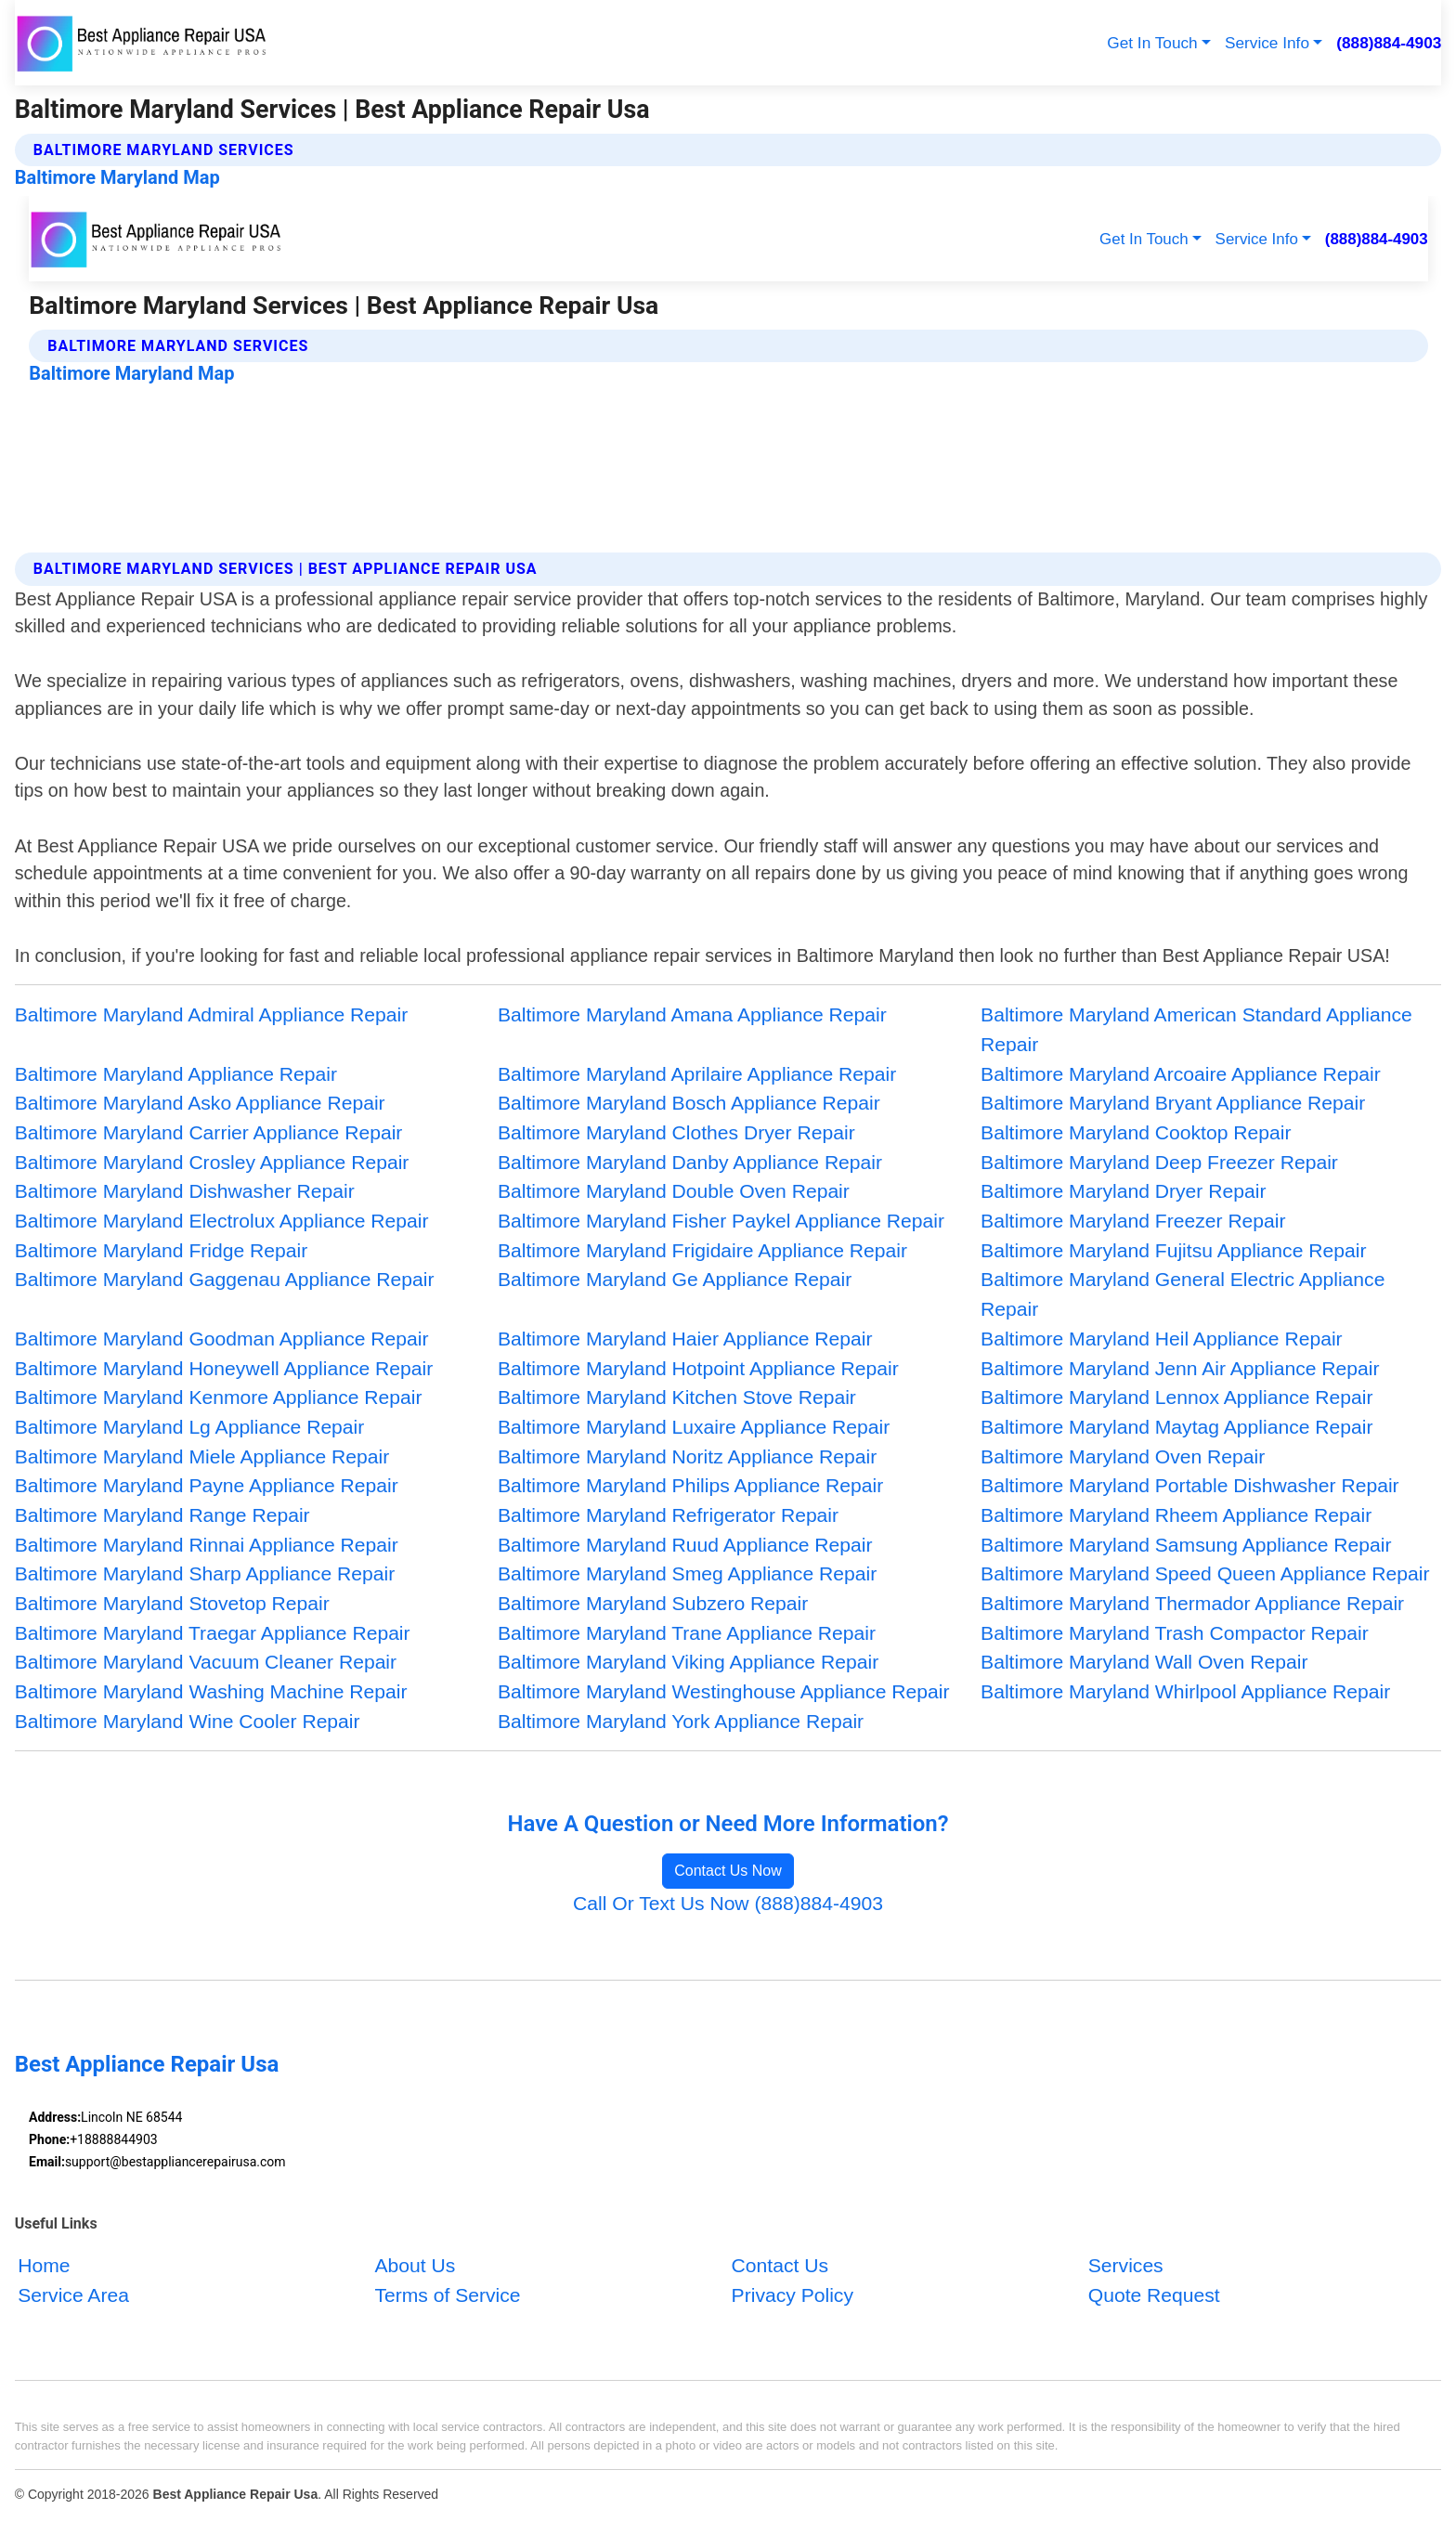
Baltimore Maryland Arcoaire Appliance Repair (1181, 1074)
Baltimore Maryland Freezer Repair (1133, 1220)
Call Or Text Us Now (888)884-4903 (728, 1903)
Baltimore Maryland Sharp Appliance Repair (205, 1573)
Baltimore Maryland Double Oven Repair (674, 1191)
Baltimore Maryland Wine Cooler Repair (187, 1721)
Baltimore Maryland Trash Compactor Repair (1175, 1633)
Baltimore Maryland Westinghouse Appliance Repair (724, 1691)
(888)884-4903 (1388, 42)
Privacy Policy (792, 2295)
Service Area (73, 2295)
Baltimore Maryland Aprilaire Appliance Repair (697, 1074)
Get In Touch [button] (1152, 42)
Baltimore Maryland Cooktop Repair (1136, 1132)
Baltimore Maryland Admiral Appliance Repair (212, 1014)
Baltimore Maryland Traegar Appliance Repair (212, 1633)
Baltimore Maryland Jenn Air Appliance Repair (1180, 1368)
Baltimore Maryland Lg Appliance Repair (190, 1426)
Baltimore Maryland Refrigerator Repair (668, 1515)
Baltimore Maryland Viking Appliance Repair (688, 1661)
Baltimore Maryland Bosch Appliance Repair (689, 1102)
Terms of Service (447, 2295)
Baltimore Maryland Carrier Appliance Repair (209, 1132)
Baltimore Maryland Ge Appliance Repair (675, 1279)
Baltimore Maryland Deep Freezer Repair (1159, 1162)
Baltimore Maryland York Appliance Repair (681, 1721)
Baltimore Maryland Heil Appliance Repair (1162, 1338)
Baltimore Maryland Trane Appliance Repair (687, 1633)
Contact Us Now (728, 1870)
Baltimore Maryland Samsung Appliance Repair (1186, 1544)
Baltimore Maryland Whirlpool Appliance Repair (1185, 1691)
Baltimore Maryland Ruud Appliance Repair (685, 1544)
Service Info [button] (1267, 42)
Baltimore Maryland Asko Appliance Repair (200, 1102)
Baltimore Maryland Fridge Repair (161, 1250)
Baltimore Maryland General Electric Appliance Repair (1182, 1294)
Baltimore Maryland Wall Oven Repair (1144, 1661)
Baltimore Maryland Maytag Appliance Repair (1176, 1426)
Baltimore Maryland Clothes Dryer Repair (676, 1132)
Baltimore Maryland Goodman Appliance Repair (222, 1338)
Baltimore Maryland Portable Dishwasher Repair (1190, 1485)
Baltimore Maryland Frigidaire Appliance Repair (702, 1250)
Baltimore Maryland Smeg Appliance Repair (687, 1573)
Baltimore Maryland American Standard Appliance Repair (1196, 1029)
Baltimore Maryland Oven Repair (1123, 1456)
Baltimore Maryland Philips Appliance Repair (690, 1485)
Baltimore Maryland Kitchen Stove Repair (677, 1397)
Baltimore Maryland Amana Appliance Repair (692, 1014)
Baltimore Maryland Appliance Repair (176, 1074)
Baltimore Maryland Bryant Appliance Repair (1173, 1102)
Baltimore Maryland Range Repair (162, 1515)
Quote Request (1154, 2295)
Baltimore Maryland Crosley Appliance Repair (212, 1162)
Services (1126, 2265)
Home (44, 2265)
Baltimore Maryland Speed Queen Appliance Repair (1205, 1573)
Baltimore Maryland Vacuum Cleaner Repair (205, 1661)
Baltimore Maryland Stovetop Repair (172, 1603)
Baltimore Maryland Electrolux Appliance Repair (222, 1220)
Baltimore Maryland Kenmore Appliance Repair (218, 1397)
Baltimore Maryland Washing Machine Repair (211, 1691)
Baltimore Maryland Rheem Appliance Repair (1176, 1515)
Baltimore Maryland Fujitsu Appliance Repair (1173, 1250)
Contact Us (780, 2265)
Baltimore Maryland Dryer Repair (1123, 1191)
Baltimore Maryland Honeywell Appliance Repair (224, 1368)
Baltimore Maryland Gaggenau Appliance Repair (225, 1279)
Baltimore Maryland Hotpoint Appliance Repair (698, 1368)
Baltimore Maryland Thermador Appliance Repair (1192, 1603)
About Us (414, 2265)
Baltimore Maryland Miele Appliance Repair (202, 1456)
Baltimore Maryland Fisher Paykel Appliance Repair (721, 1220)
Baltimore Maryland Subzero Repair (653, 1603)
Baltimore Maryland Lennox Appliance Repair (1176, 1397)
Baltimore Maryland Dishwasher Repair (185, 1191)
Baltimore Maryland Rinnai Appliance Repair (206, 1544)
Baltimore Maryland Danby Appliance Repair (690, 1162)
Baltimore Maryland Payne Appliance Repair (206, 1485)
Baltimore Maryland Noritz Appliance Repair (687, 1456)
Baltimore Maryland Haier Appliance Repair (685, 1338)
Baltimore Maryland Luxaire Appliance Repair (694, 1426)
